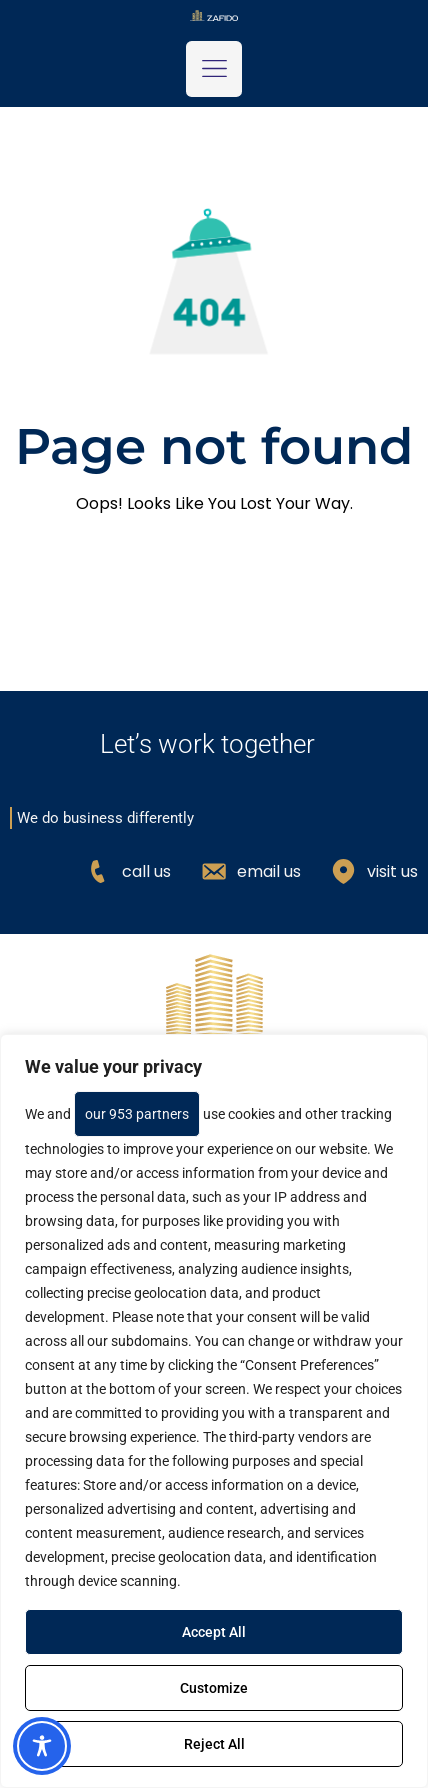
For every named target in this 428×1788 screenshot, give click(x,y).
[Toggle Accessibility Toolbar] (42, 1746)
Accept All (214, 1632)
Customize (214, 1688)
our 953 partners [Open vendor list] (137, 1114)
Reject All (214, 1744)
